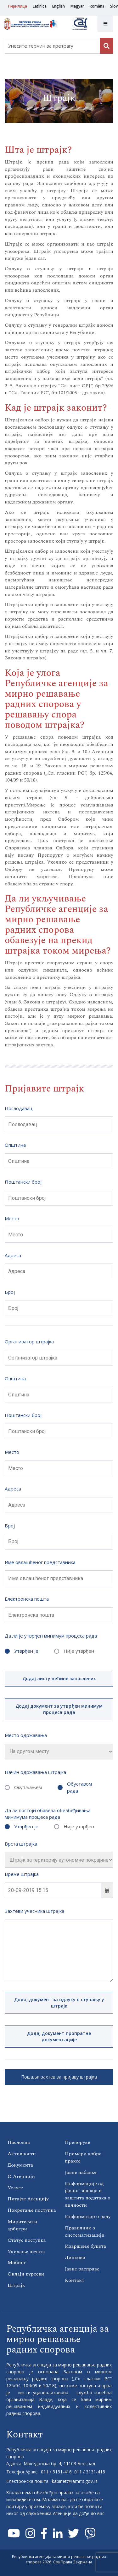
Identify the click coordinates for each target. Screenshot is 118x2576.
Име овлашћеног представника (40, 1562)
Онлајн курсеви (26, 2274)
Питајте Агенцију (28, 2199)
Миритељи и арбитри (22, 2225)
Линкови (75, 2257)
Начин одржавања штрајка (35, 1772)
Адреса (13, 1255)
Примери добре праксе (83, 2157)
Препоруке (77, 2142)
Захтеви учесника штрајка (34, 1911)
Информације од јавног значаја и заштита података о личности (87, 2194)
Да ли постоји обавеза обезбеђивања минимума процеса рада (48, 1813)
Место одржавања (26, 1735)
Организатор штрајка (29, 1341)
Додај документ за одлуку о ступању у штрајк (59, 2002)
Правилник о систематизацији (84, 2231)
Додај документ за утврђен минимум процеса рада (59, 1709)
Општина (15, 1145)
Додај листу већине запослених (59, 1678)
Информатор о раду (88, 2216)
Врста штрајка (21, 1844)
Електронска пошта (27, 1599)
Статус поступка (27, 2240)
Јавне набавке (81, 2172)
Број (10, 1292)
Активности (22, 2153)
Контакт (74, 2280)
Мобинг (17, 2262)
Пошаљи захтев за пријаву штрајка (59, 2077)
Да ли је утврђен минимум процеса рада (51, 1636)
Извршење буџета (85, 2246)
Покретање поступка (32, 2210)
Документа (20, 2165)
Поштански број (23, 1182)
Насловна (19, 2142)
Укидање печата (26, 2251)
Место (12, 1218)
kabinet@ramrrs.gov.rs (75, 2481)
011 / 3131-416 (56, 2472)
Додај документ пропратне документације (59, 2036)
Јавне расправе (82, 2269)
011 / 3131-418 (89, 2472)
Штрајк (16, 2285)
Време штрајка (22, 1874)
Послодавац (19, 1108)
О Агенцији (21, 2176)
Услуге (15, 2188)
